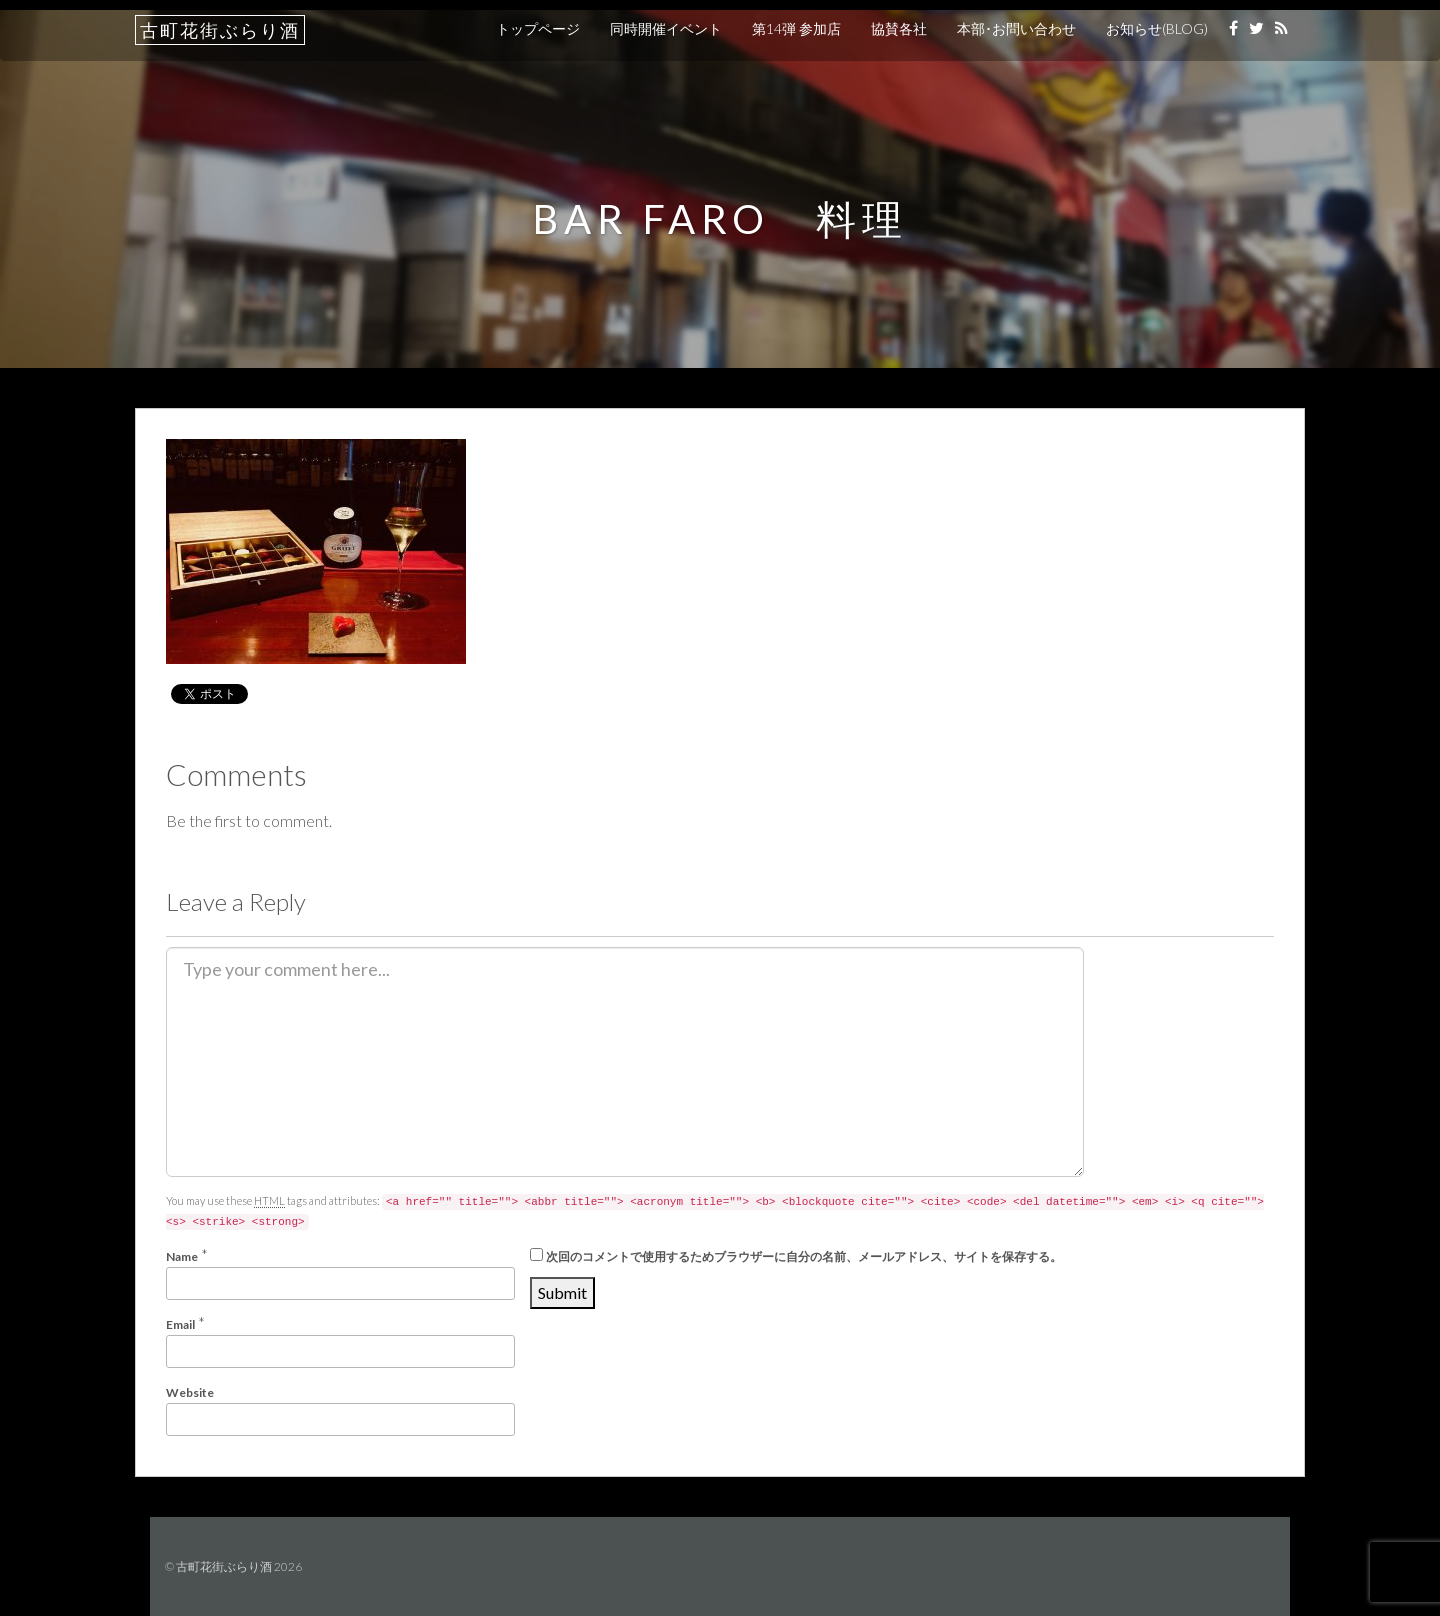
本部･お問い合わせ (1016, 28)
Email (180, 1324)
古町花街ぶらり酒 (220, 30)
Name (182, 1256)
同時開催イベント (666, 28)
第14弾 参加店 (796, 28)
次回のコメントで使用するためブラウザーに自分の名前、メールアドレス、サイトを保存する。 (804, 1256)
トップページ (538, 28)
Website (190, 1392)
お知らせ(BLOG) (1157, 28)
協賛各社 (899, 28)
